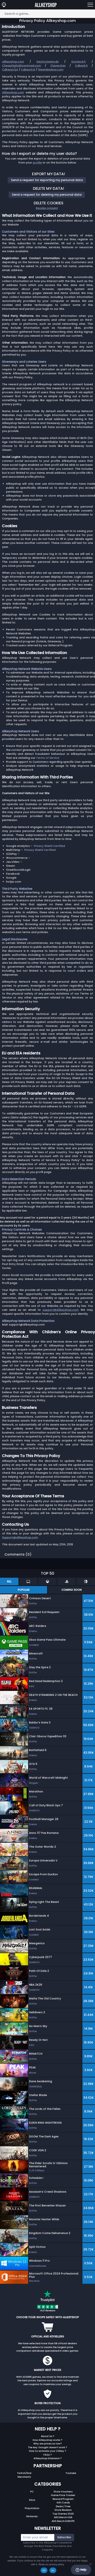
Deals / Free (63, 2506)
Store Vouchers (63, 2491)
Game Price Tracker (63, 2495)
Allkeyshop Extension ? (48, 2458)
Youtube (71, 2473)
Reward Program (63, 2499)
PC (32, 2491)
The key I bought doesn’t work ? (47, 2447)
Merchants (24, 2477)
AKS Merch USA (63, 2517)
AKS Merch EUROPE (63, 2521)
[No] (90, 2564)
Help (81, 2570)
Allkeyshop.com (13, 92)
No (52, 2570)
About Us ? (47, 2436)
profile (37, 162)
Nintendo (32, 2516)
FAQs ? (47, 2455)
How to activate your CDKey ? (47, 2451)
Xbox (32, 2500)
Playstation (32, 2508)
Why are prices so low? (47, 2443)
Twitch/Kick (24, 2473)
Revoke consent (47, 208)
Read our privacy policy (51, 2564)
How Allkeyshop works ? (47, 2440)
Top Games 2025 (63, 2514)
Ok (44, 2570)
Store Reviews (63, 2510)
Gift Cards (63, 2502)
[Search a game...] (47, 13)
